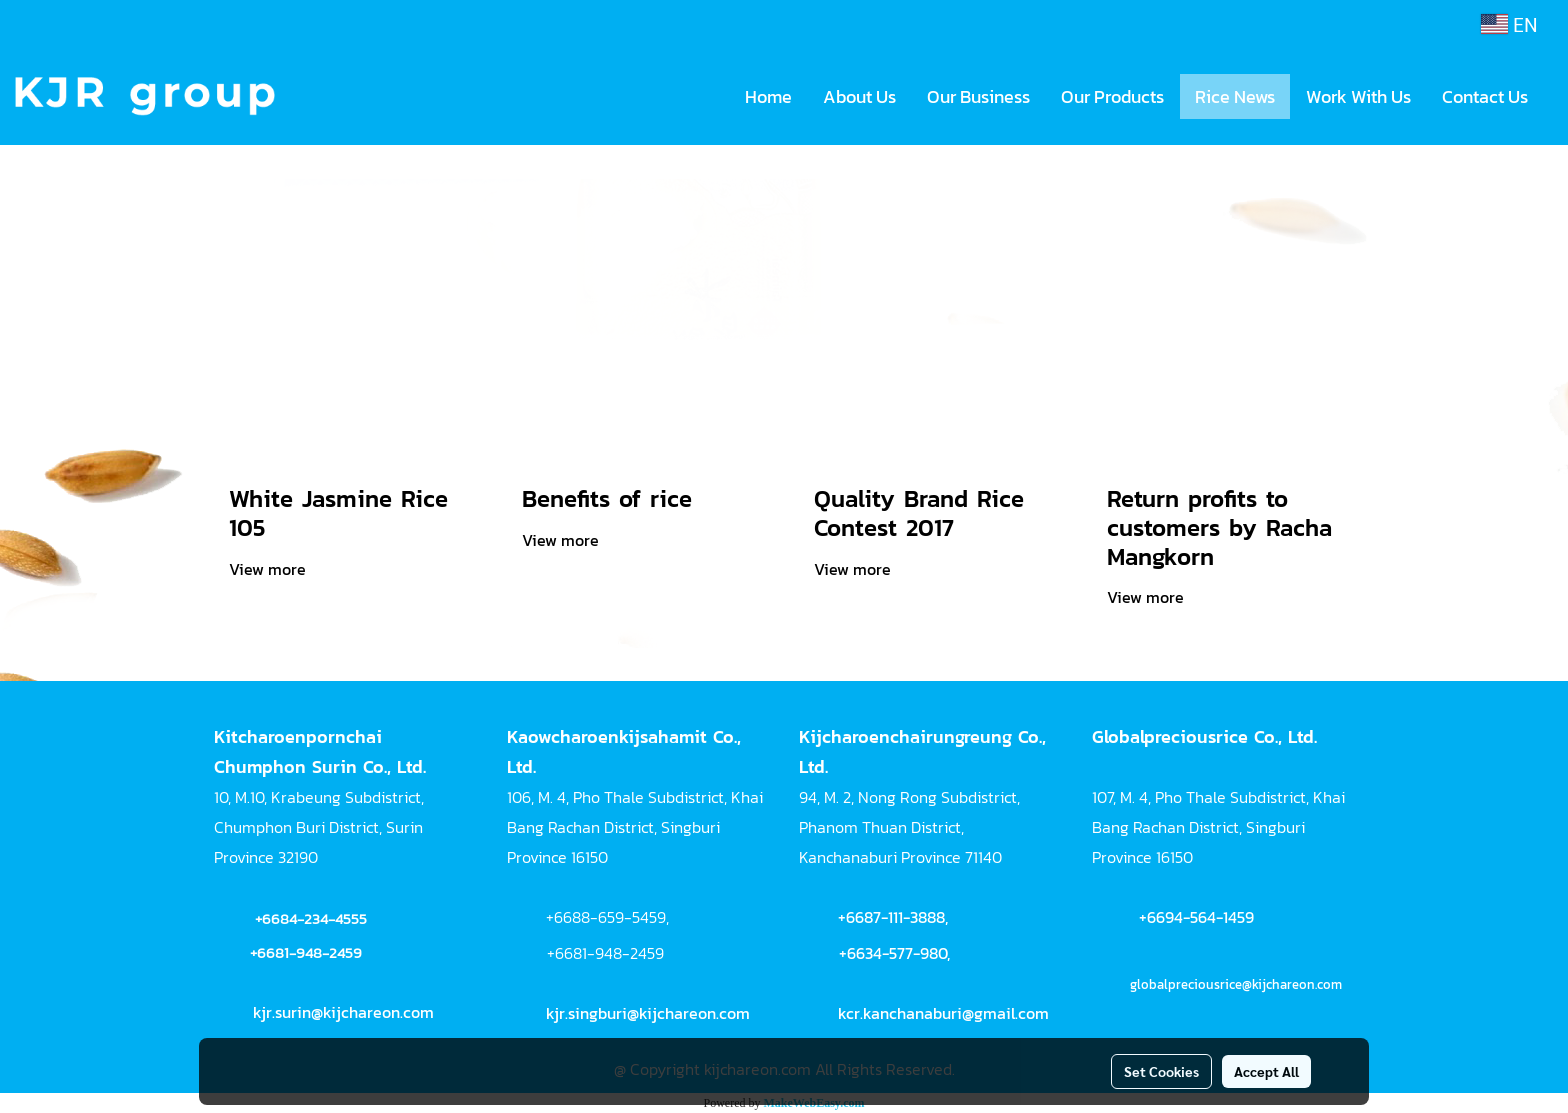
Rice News (1235, 96)
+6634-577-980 (893, 953)
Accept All (1266, 1071)
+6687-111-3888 (891, 917)
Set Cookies (1161, 1071)
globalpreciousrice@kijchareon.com (1236, 984)
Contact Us (1485, 96)
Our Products (1112, 96)
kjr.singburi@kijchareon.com (648, 1013)
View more (269, 569)
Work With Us (1358, 96)
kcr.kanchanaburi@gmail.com (943, 1013)
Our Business (978, 96)
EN (1509, 24)
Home (768, 96)
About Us (859, 96)
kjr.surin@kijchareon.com (343, 1012)
